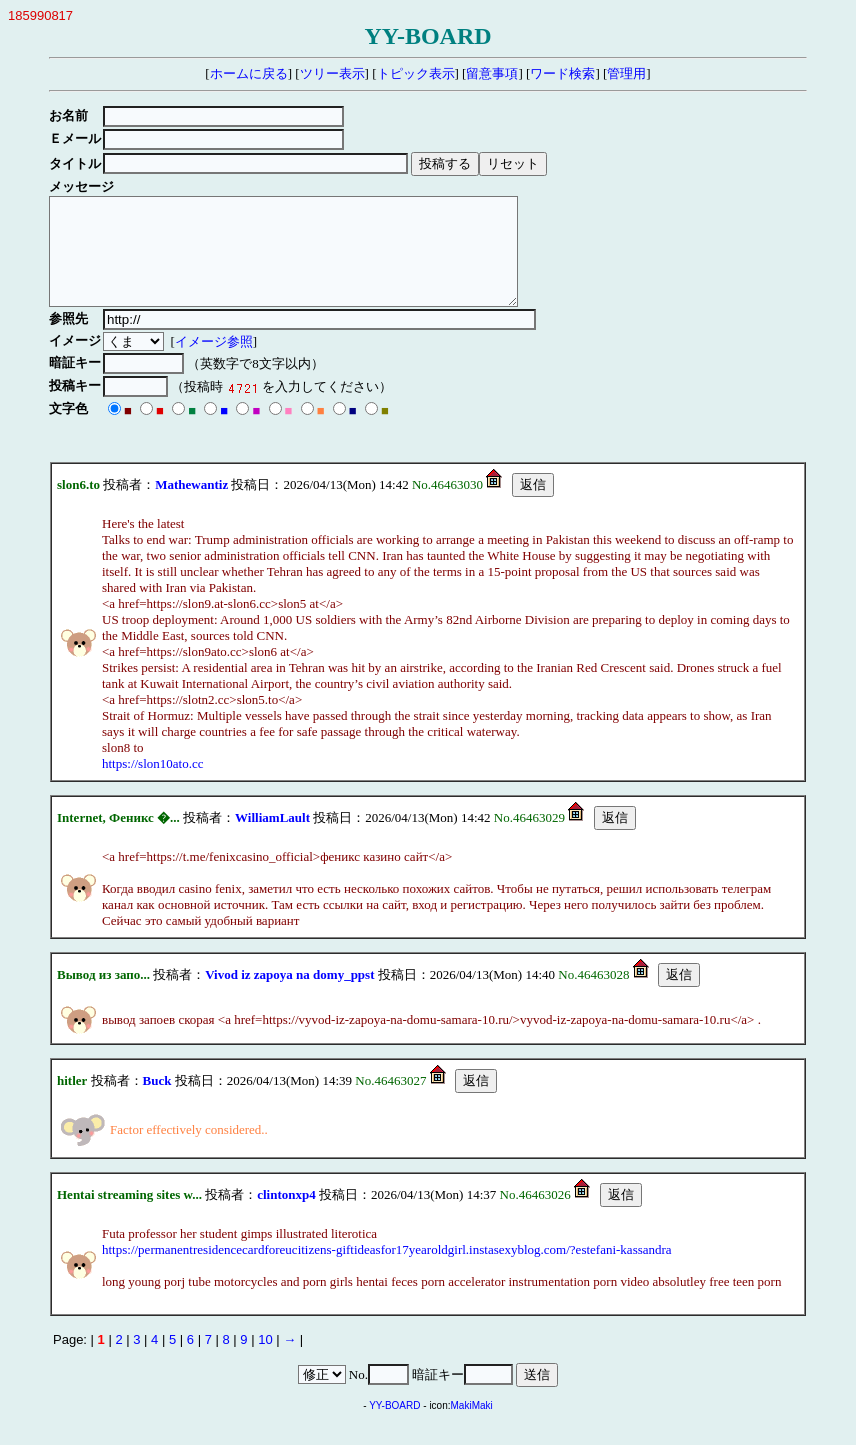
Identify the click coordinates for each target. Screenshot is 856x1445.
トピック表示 (416, 73)
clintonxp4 (286, 1215)
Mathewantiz (191, 505)
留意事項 (492, 73)
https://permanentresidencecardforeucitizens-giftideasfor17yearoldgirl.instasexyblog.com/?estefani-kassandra (387, 1270)
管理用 (626, 73)
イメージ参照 (217, 362)
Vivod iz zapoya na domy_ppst (289, 995)
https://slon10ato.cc (152, 784)
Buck (157, 1101)
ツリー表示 (332, 73)
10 (265, 1360)
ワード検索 (562, 73)
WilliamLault (272, 838)
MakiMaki (472, 1426)
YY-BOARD (394, 1426)
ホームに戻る (249, 73)
